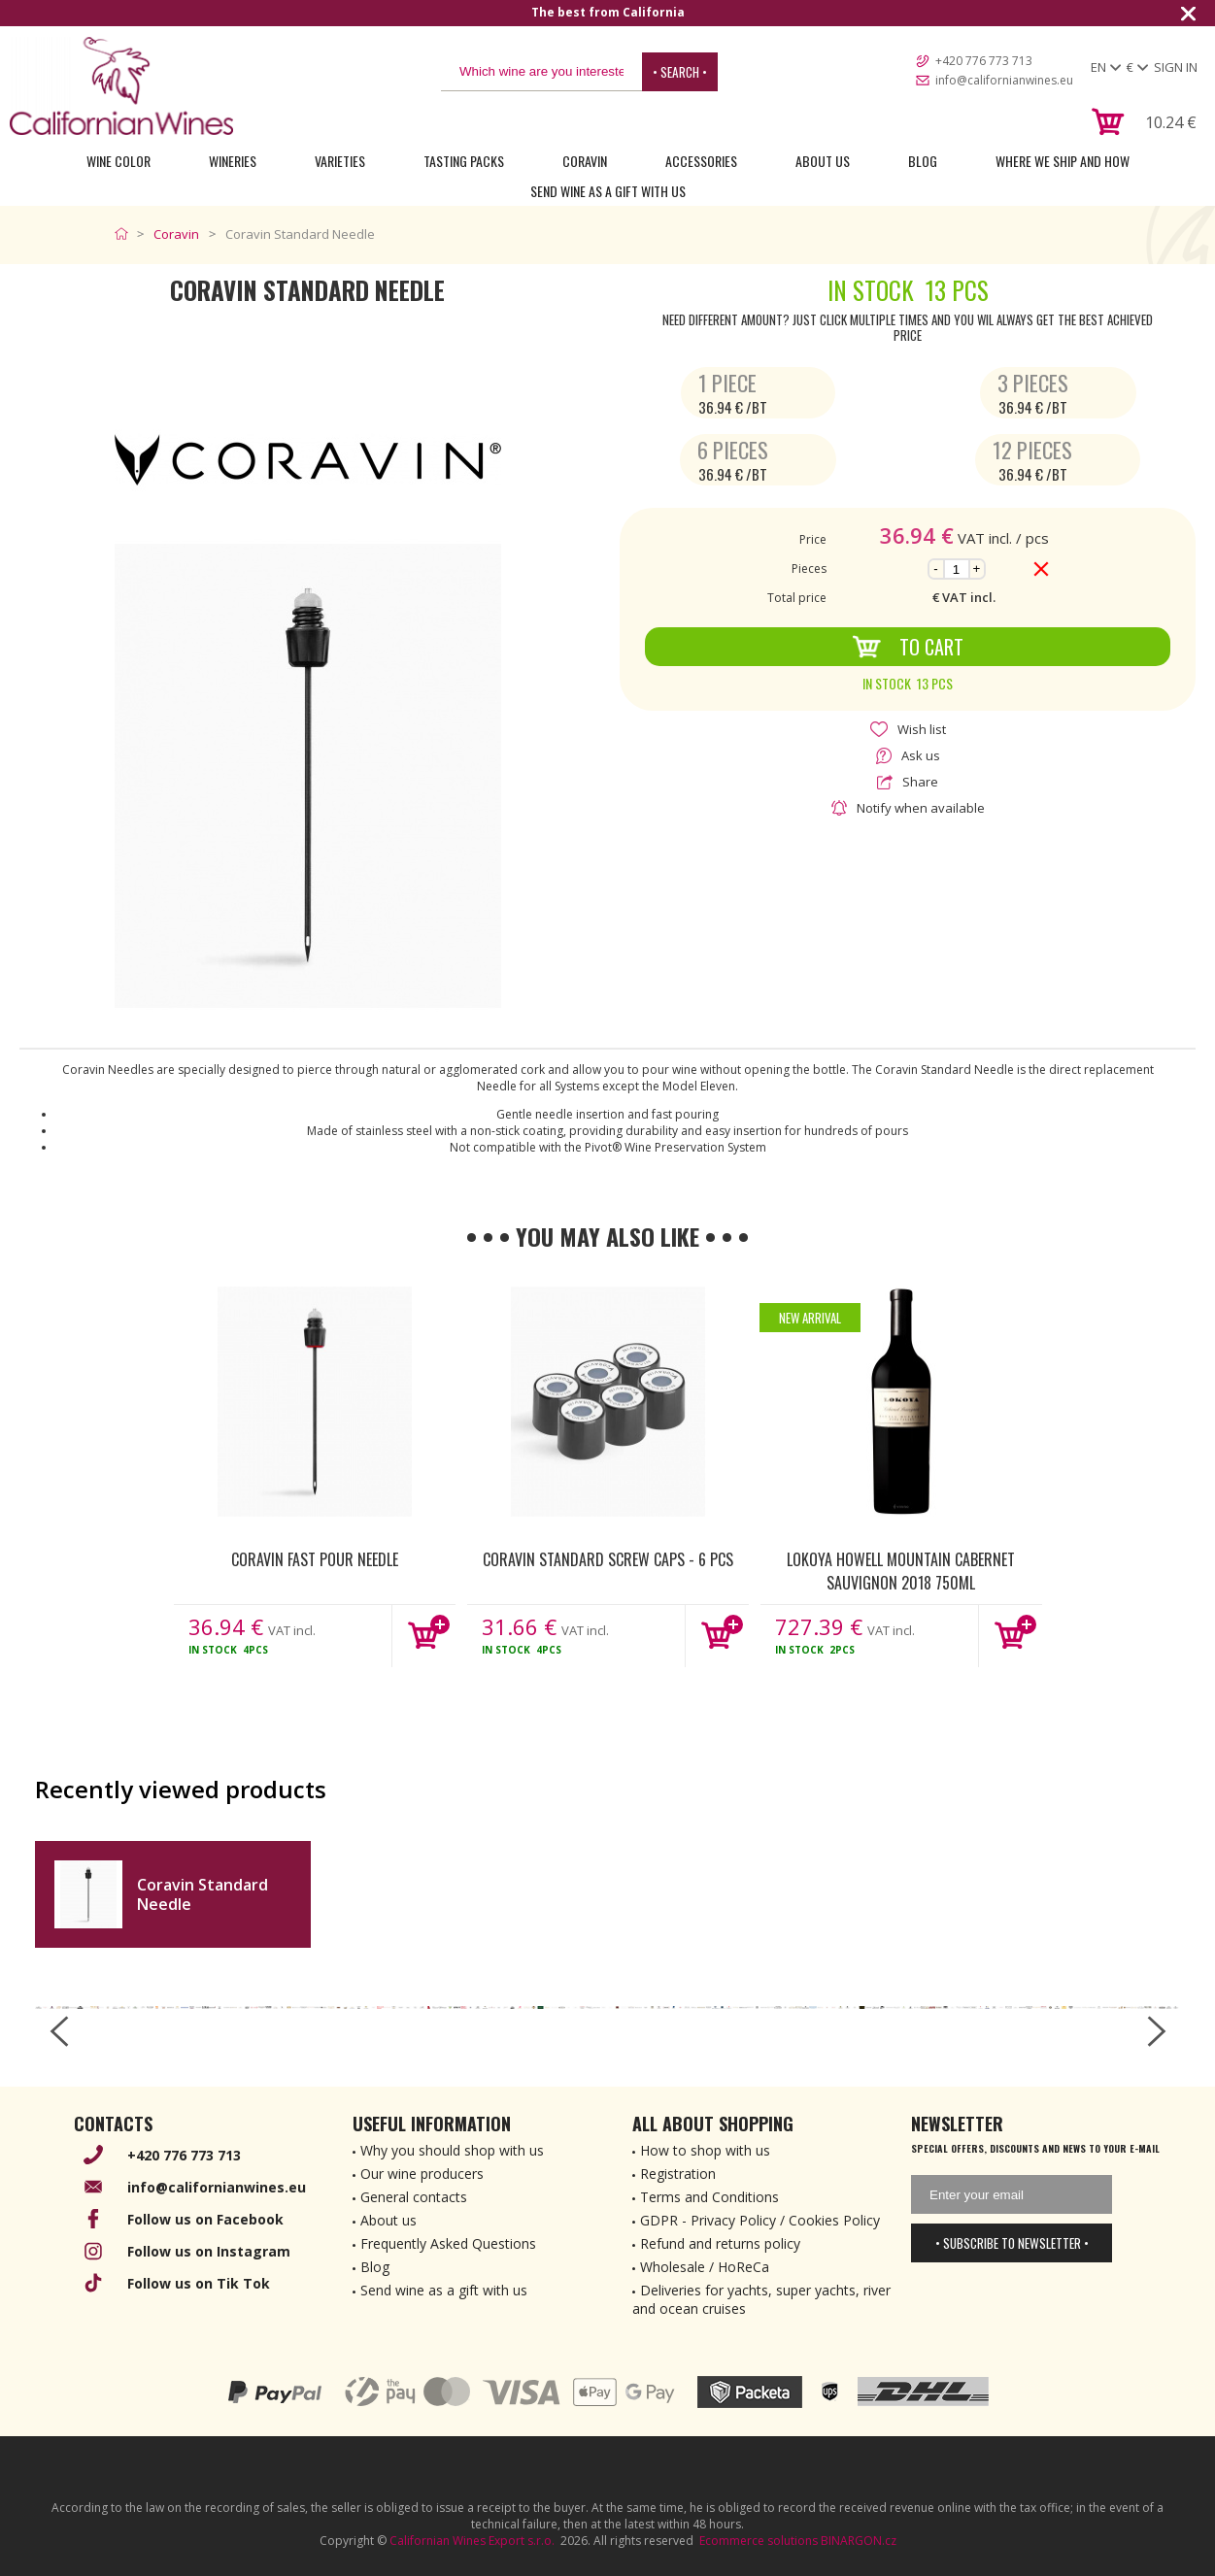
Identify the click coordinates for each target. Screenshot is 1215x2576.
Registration (678, 2173)
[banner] (121, 86)
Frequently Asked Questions (448, 2243)
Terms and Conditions (709, 2197)
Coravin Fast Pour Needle (314, 1559)
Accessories (701, 161)
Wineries (232, 161)
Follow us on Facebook (205, 2219)
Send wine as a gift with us (608, 191)
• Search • (680, 72)
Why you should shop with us (452, 2150)
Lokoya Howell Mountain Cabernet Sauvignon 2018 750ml (901, 1570)
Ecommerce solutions (758, 2540)
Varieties (340, 161)
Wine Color (118, 161)
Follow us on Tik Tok (198, 2283)
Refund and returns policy (720, 2243)
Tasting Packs (463, 161)
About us (388, 2220)
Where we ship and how (1063, 161)
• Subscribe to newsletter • (1012, 2243)
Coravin (584, 161)
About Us (822, 161)
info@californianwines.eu (1004, 80)
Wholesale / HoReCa (704, 2267)
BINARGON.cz (858, 2540)
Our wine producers (422, 2173)
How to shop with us (705, 2150)
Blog (922, 161)
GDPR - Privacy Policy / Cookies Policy (760, 2220)
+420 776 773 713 (983, 60)
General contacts (413, 2197)
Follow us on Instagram (208, 2251)
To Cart (907, 646)
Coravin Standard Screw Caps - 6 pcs (608, 1559)
